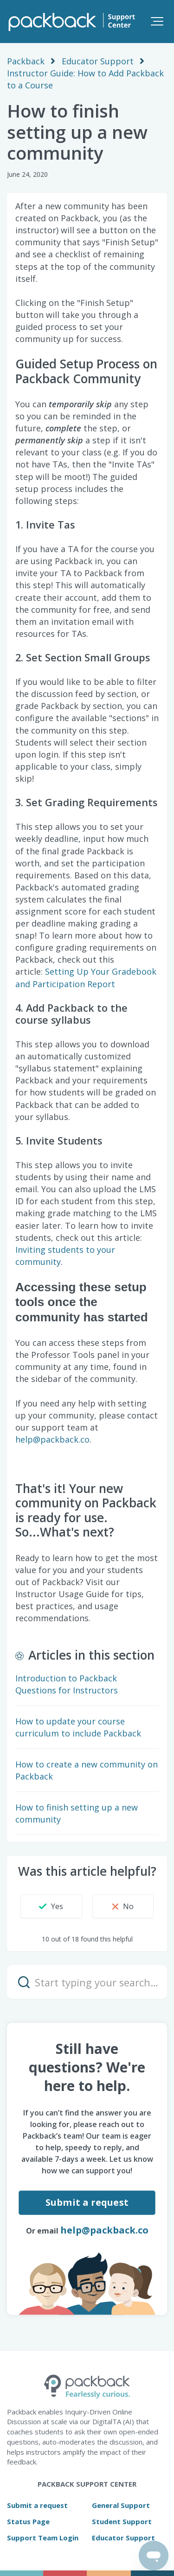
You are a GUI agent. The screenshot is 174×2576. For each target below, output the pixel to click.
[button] (157, 21)
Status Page (28, 2521)
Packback (26, 61)
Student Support (122, 2521)
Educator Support (98, 61)
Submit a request (87, 2202)
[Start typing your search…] (87, 1982)
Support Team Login (42, 2537)
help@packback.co (52, 1439)
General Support (121, 2505)
